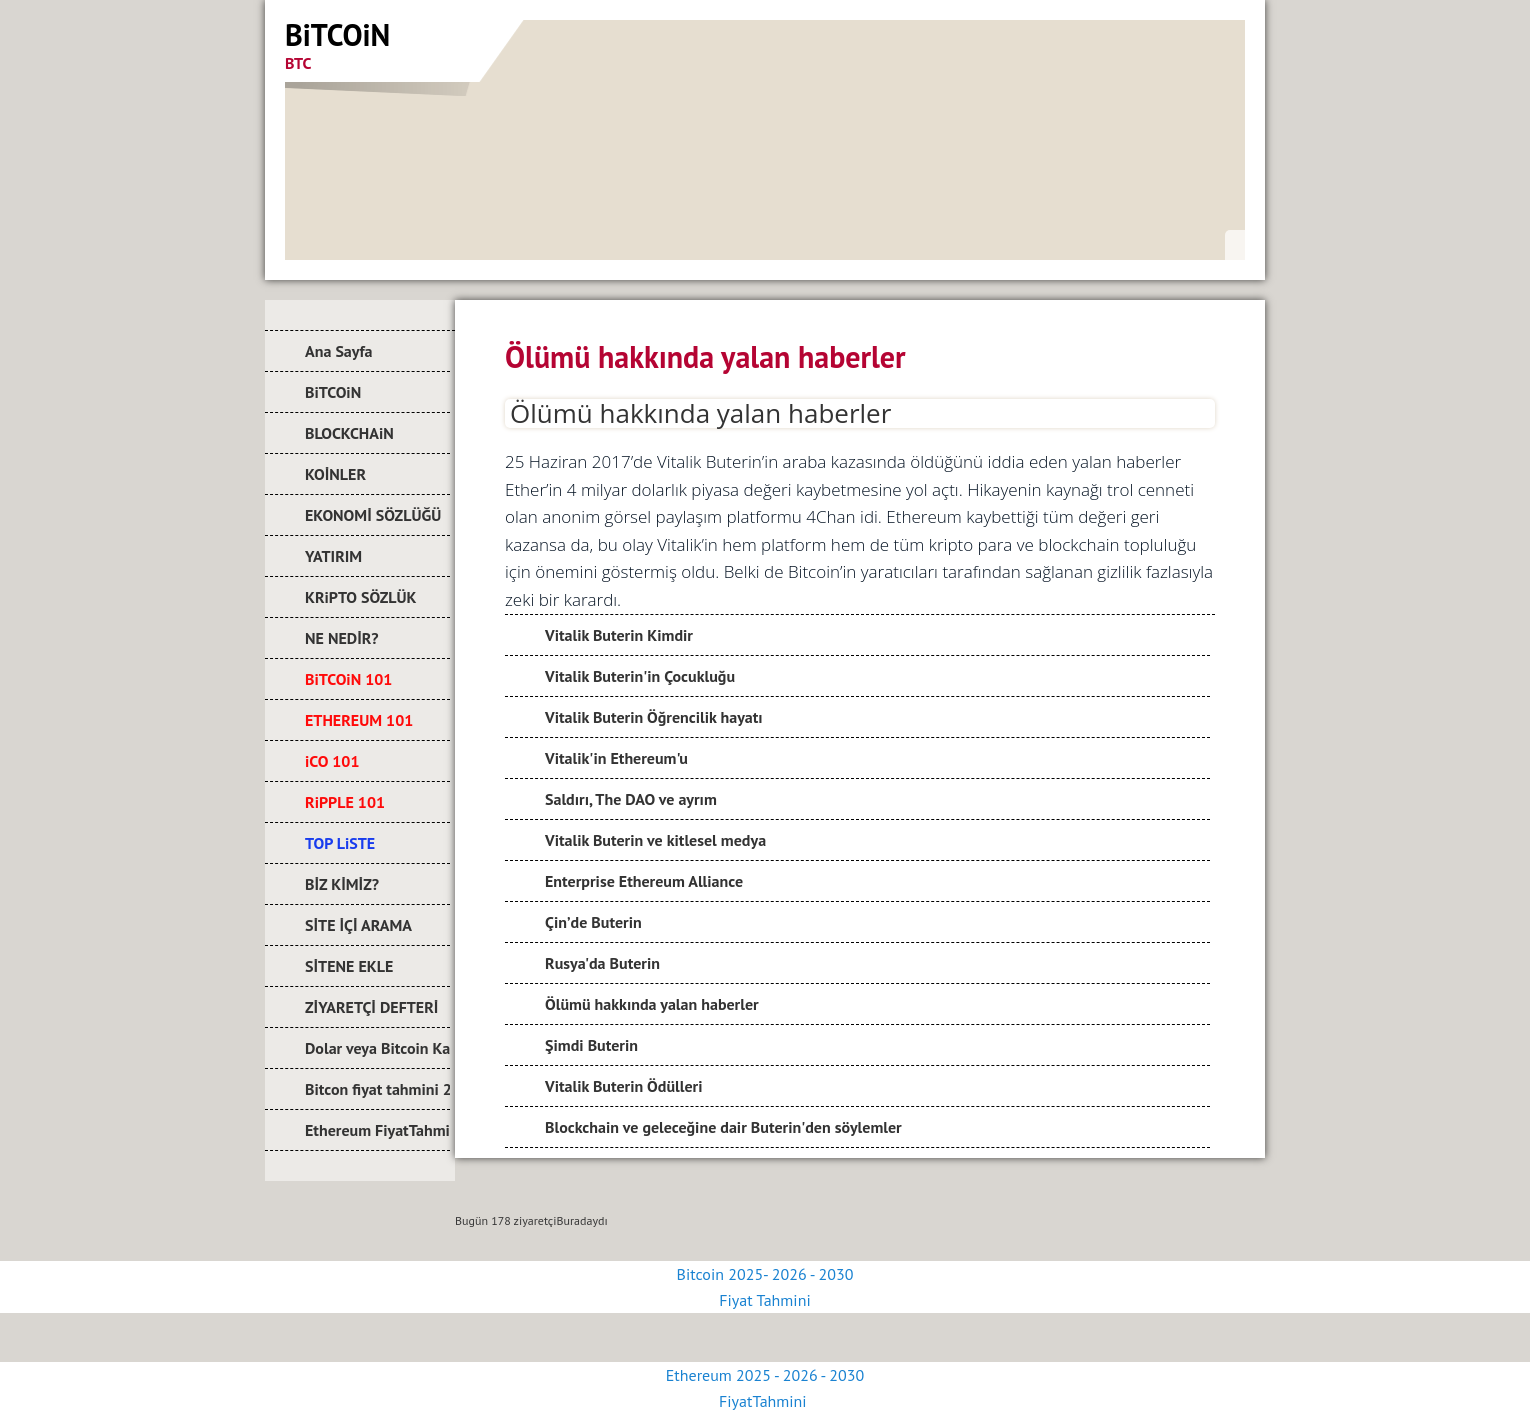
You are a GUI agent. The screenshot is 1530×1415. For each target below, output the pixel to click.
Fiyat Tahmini (764, 1300)
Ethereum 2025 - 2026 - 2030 (765, 1375)
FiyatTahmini (765, 1401)
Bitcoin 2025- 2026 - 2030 (765, 1274)
